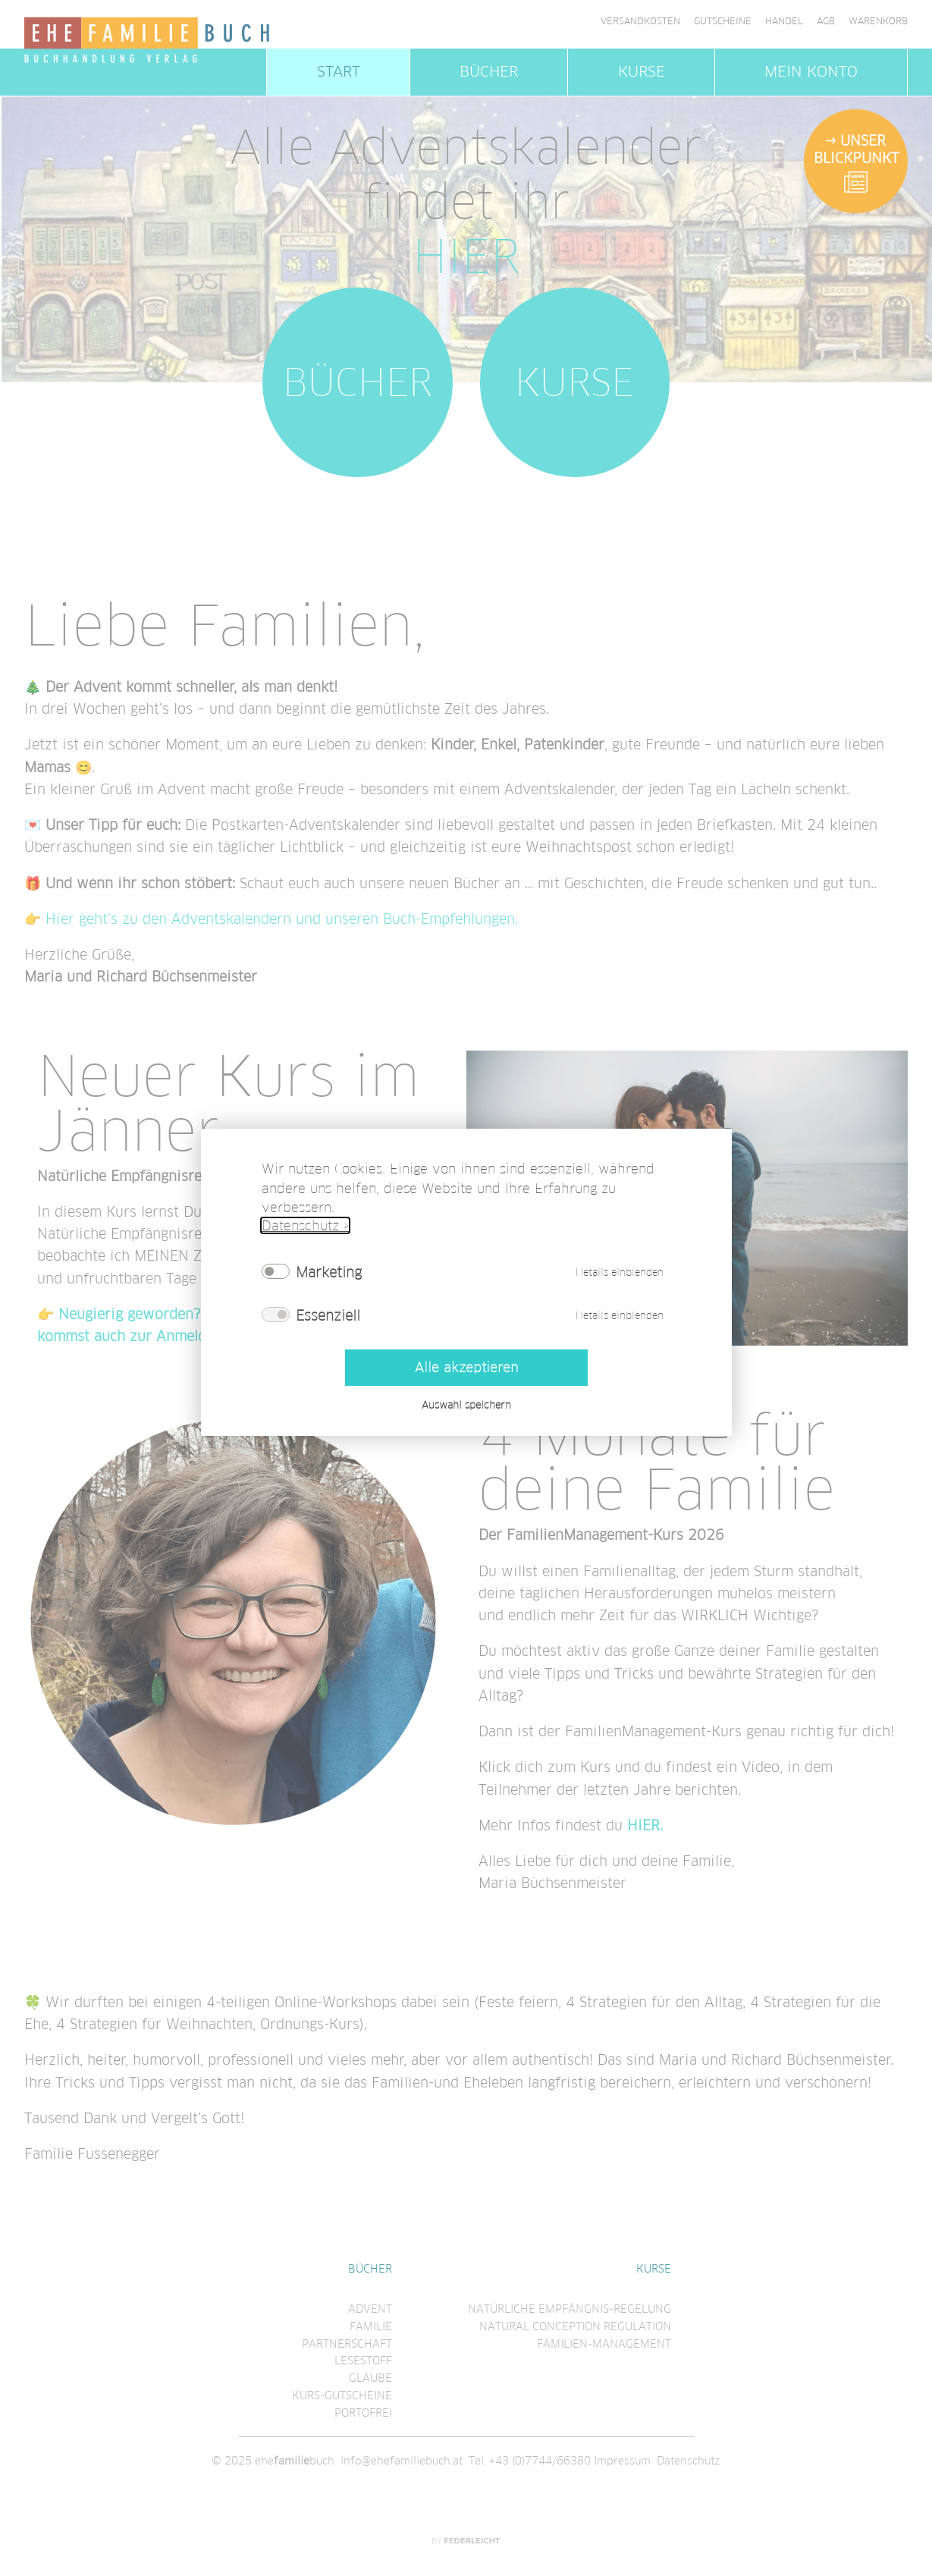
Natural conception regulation (575, 2326)
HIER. (645, 1825)
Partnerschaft (347, 2344)
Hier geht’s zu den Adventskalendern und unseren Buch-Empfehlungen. (282, 918)
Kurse (641, 72)
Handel (784, 21)
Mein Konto (811, 72)
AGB (826, 21)
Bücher (489, 72)
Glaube (370, 2378)
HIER (466, 256)
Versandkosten (640, 21)
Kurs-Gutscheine (342, 2395)
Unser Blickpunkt (856, 149)
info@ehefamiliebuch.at (401, 2461)
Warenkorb (878, 21)
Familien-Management (604, 2344)
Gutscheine (723, 21)
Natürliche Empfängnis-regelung (569, 2309)
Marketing (329, 1272)
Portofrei (363, 2413)
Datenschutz (688, 2461)
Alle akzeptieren (466, 1367)
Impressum (622, 2461)
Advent (370, 2309)
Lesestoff (363, 2361)
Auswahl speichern (466, 1405)
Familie (371, 2326)
